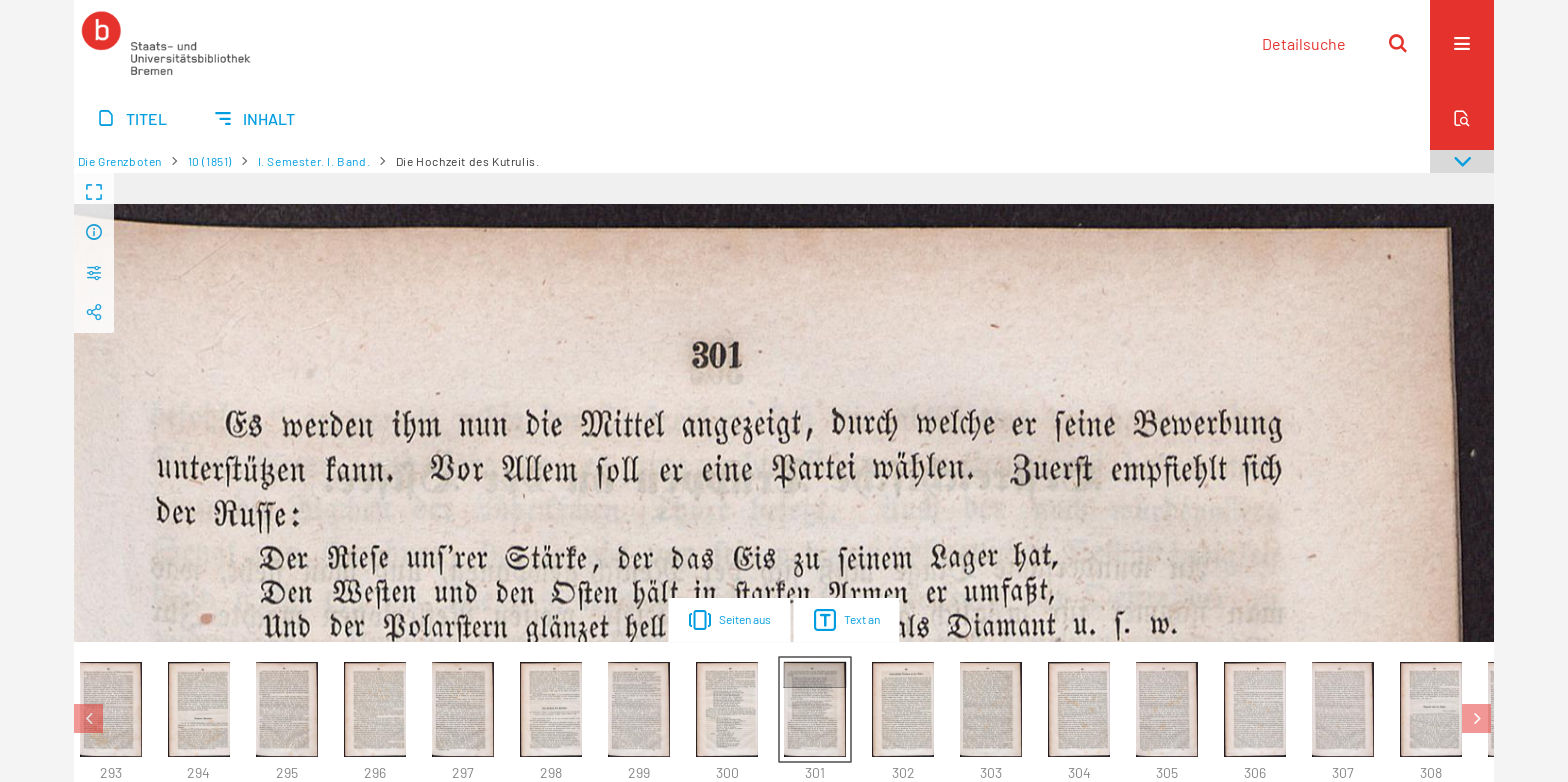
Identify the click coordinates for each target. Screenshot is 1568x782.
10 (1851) (210, 161)
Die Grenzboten (120, 161)
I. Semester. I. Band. (314, 161)
